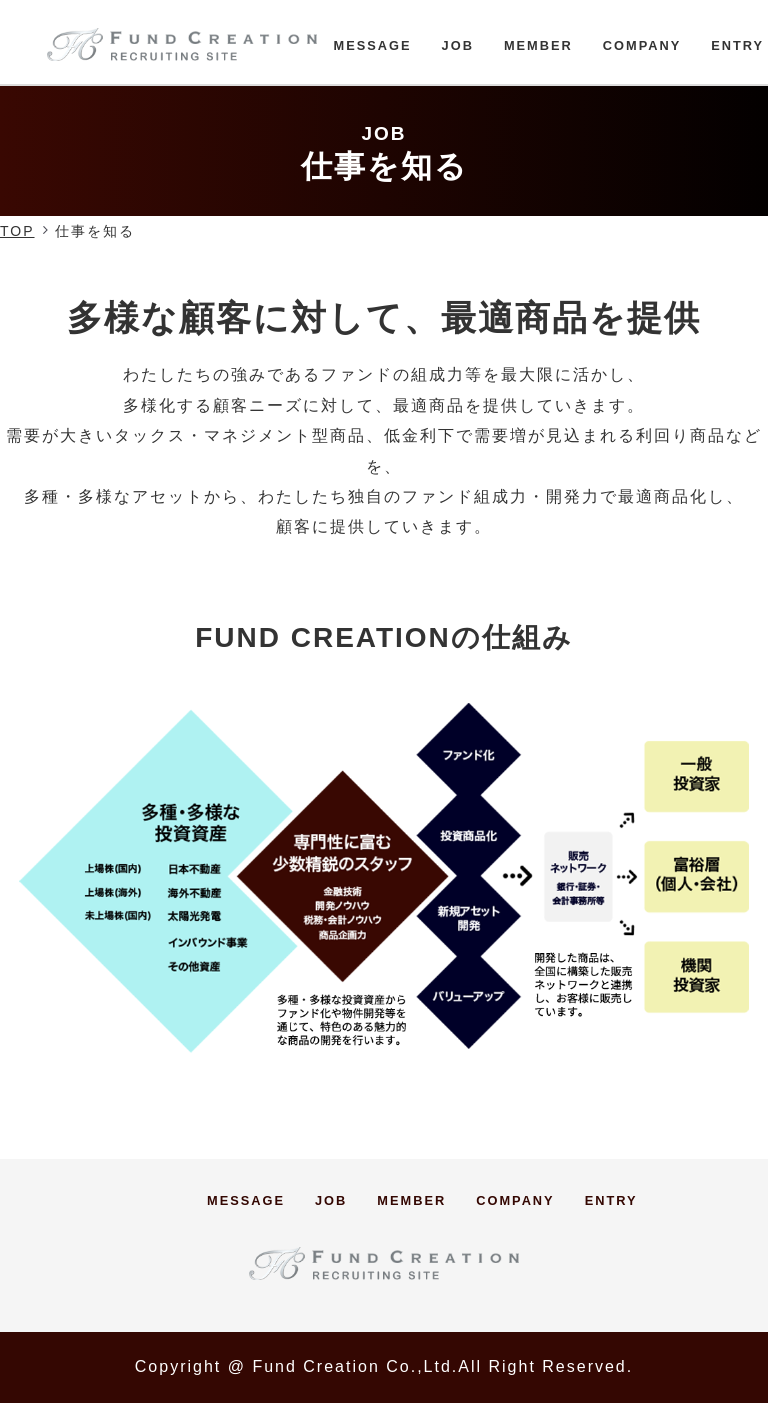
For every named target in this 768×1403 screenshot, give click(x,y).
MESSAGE (373, 45)
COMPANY (642, 45)
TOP (17, 231)
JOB (458, 45)
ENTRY (737, 45)
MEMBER (538, 45)
